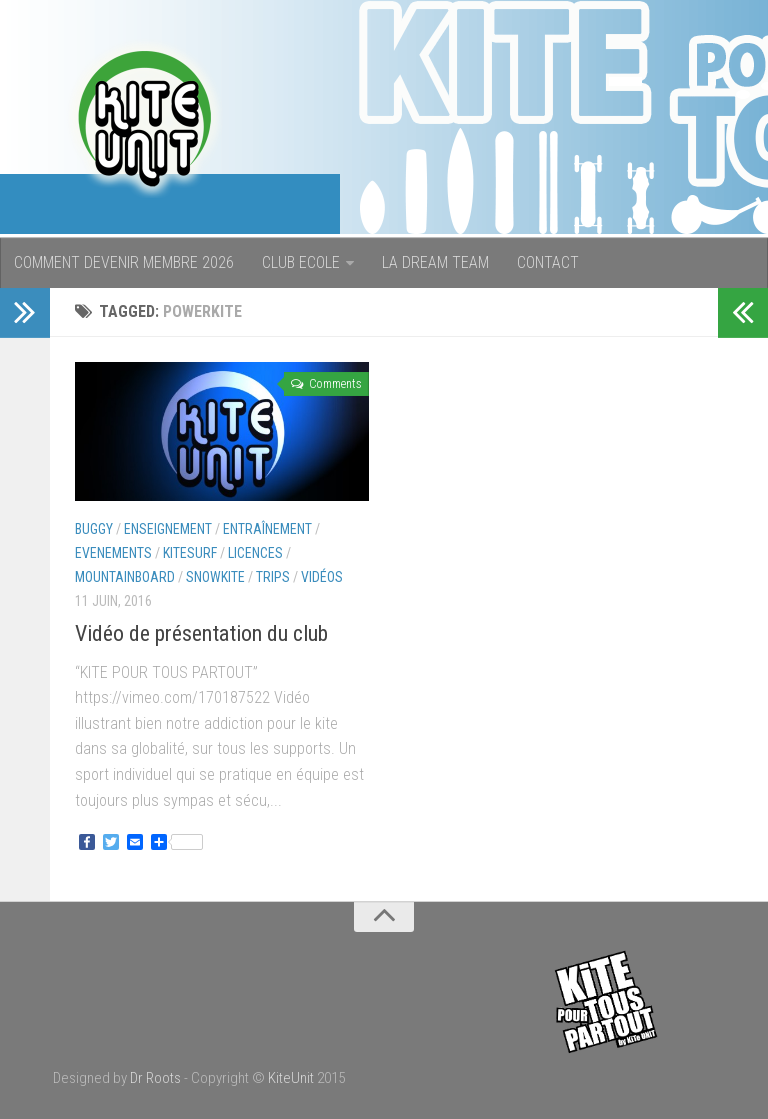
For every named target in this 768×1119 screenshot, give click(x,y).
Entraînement (267, 529)
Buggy (94, 529)
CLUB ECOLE (301, 262)
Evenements (113, 553)
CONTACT (548, 262)
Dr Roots (155, 1078)
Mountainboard (125, 577)
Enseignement (168, 529)
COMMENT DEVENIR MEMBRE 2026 (124, 262)
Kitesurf (190, 553)
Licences (255, 553)
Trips (273, 577)
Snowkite (215, 577)
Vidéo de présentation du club (201, 633)
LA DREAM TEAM (435, 262)
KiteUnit (291, 1078)
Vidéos (322, 577)
